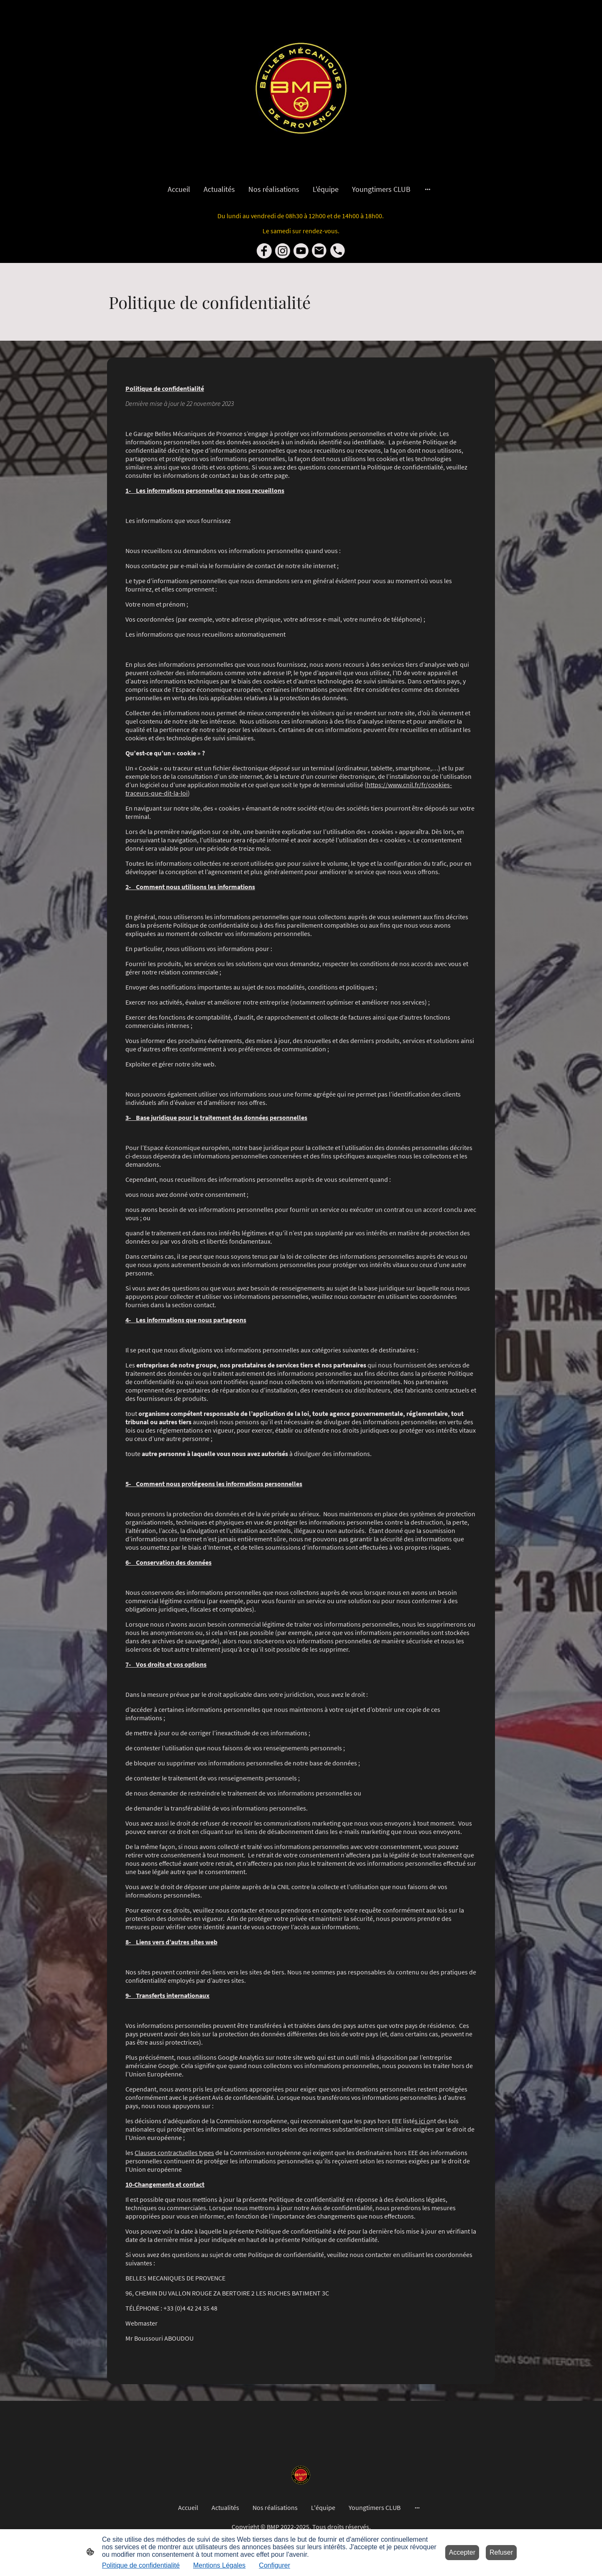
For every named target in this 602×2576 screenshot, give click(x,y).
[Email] (319, 250)
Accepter (462, 2552)
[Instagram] (282, 250)
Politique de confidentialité (141, 2565)
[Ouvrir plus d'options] (427, 189)
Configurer (274, 2565)
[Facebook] (264, 250)
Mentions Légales (219, 2565)
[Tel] (337, 250)
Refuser (501, 2552)
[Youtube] (301, 250)
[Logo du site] (301, 88)
